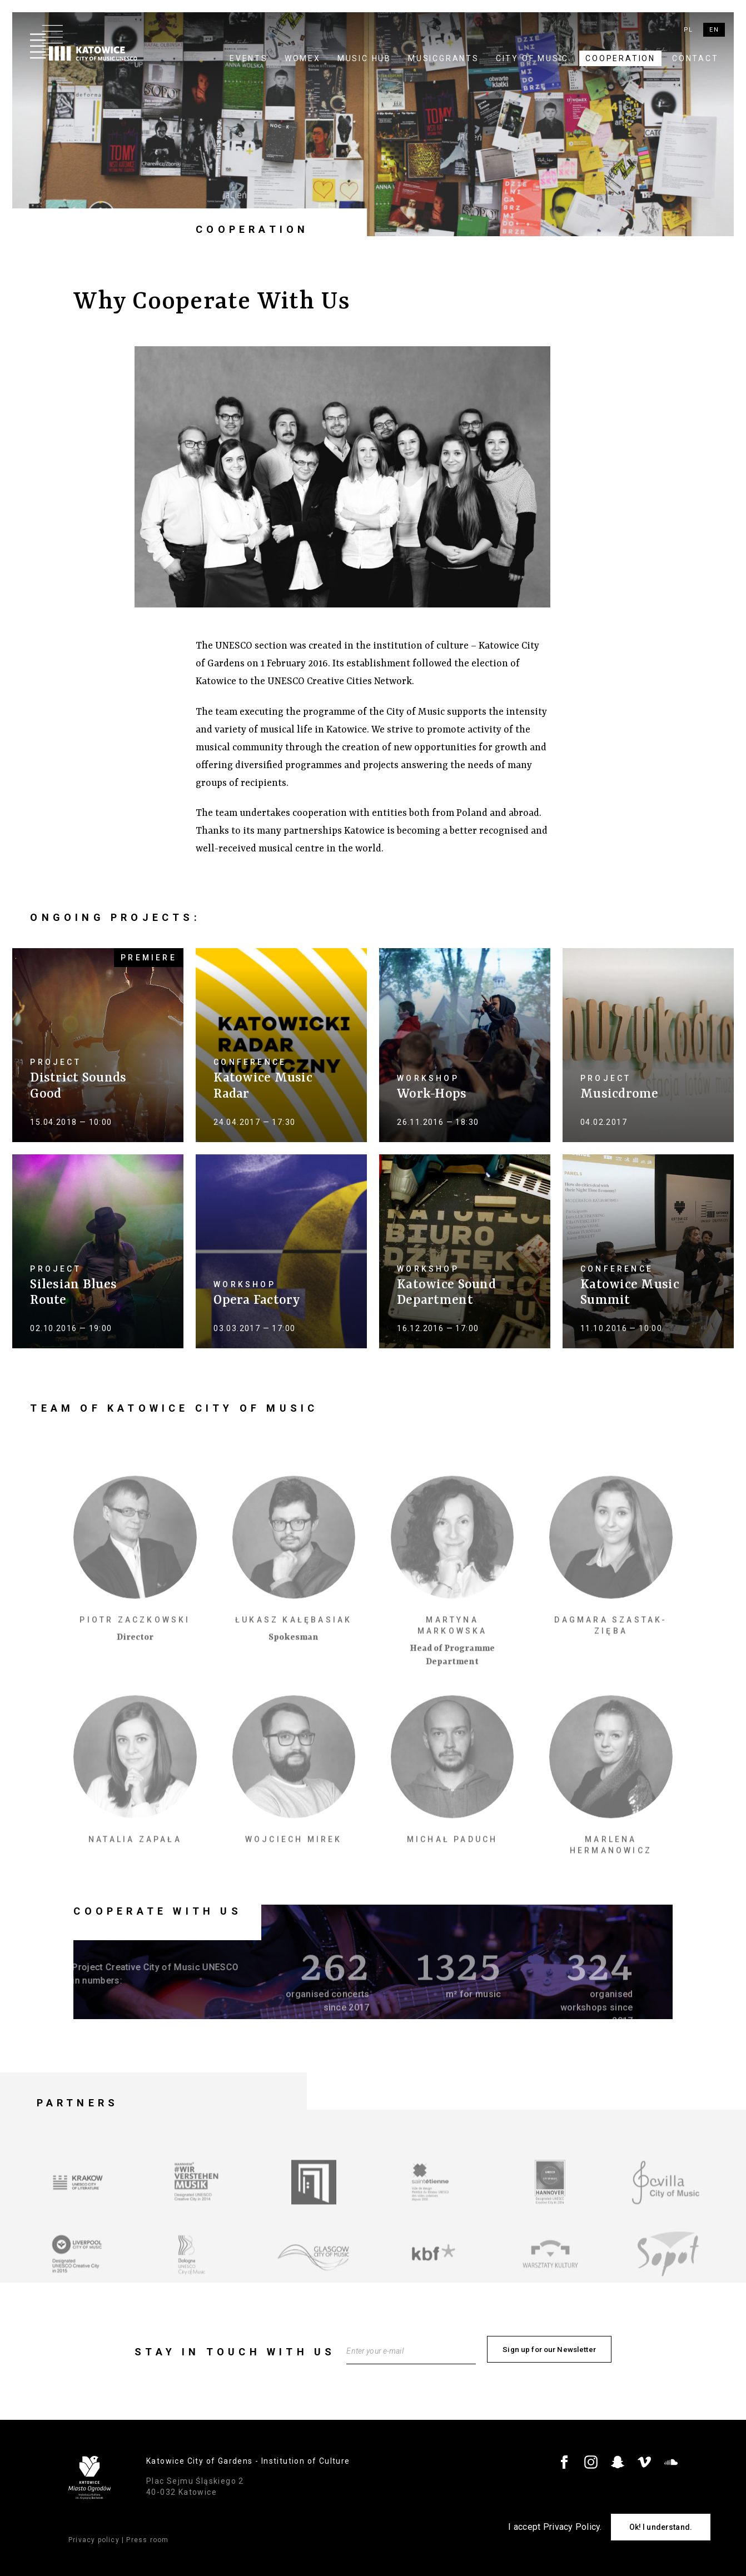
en (713, 29)
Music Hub (364, 58)
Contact (695, 58)
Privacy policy (94, 2536)
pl (688, 29)
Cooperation (620, 58)
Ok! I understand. (660, 2527)
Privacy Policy (571, 2527)
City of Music (532, 58)
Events (249, 58)
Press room (147, 2536)
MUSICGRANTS (443, 58)
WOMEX (303, 58)
